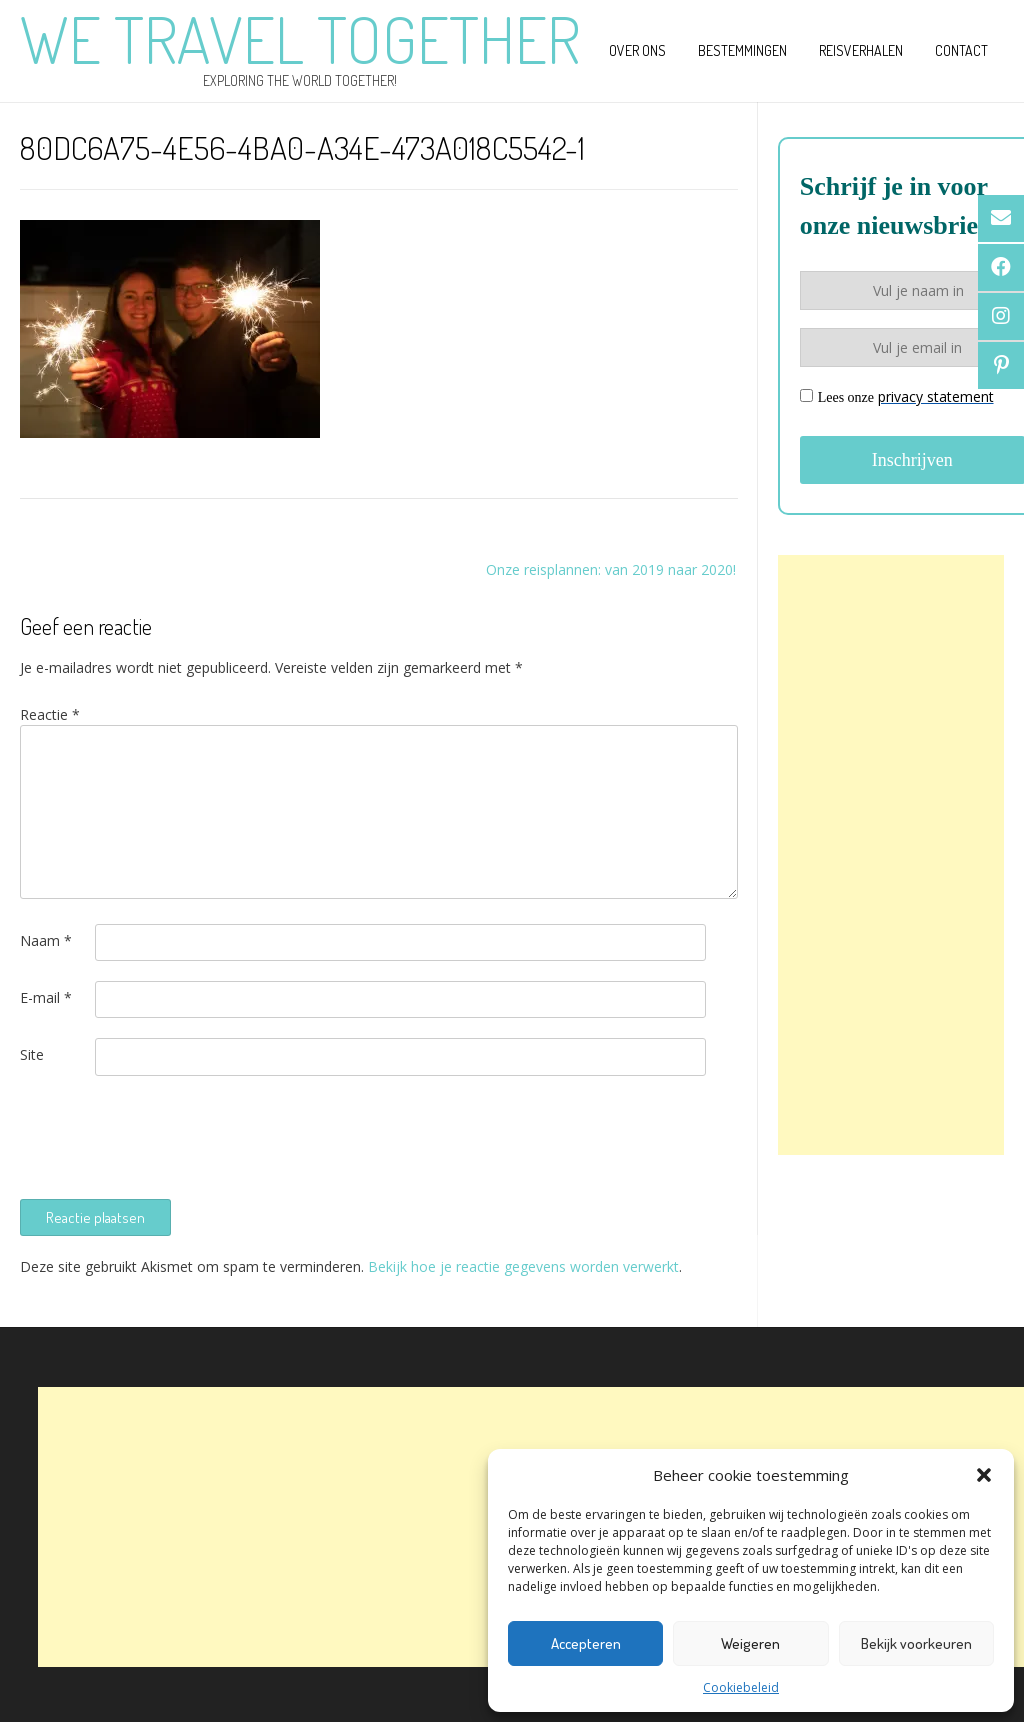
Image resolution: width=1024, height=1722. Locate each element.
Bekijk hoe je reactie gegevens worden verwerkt (523, 1266)
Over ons (637, 50)
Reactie (50, 714)
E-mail (46, 997)
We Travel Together (300, 39)
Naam (46, 940)
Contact (961, 50)
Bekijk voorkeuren (916, 1643)
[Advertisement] (891, 855)
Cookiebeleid (741, 1687)
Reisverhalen (861, 50)
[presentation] (172, 1135)
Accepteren (586, 1643)
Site (32, 1054)
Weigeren (750, 1643)
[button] (984, 1475)
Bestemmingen (742, 50)
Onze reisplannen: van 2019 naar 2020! (611, 569)
